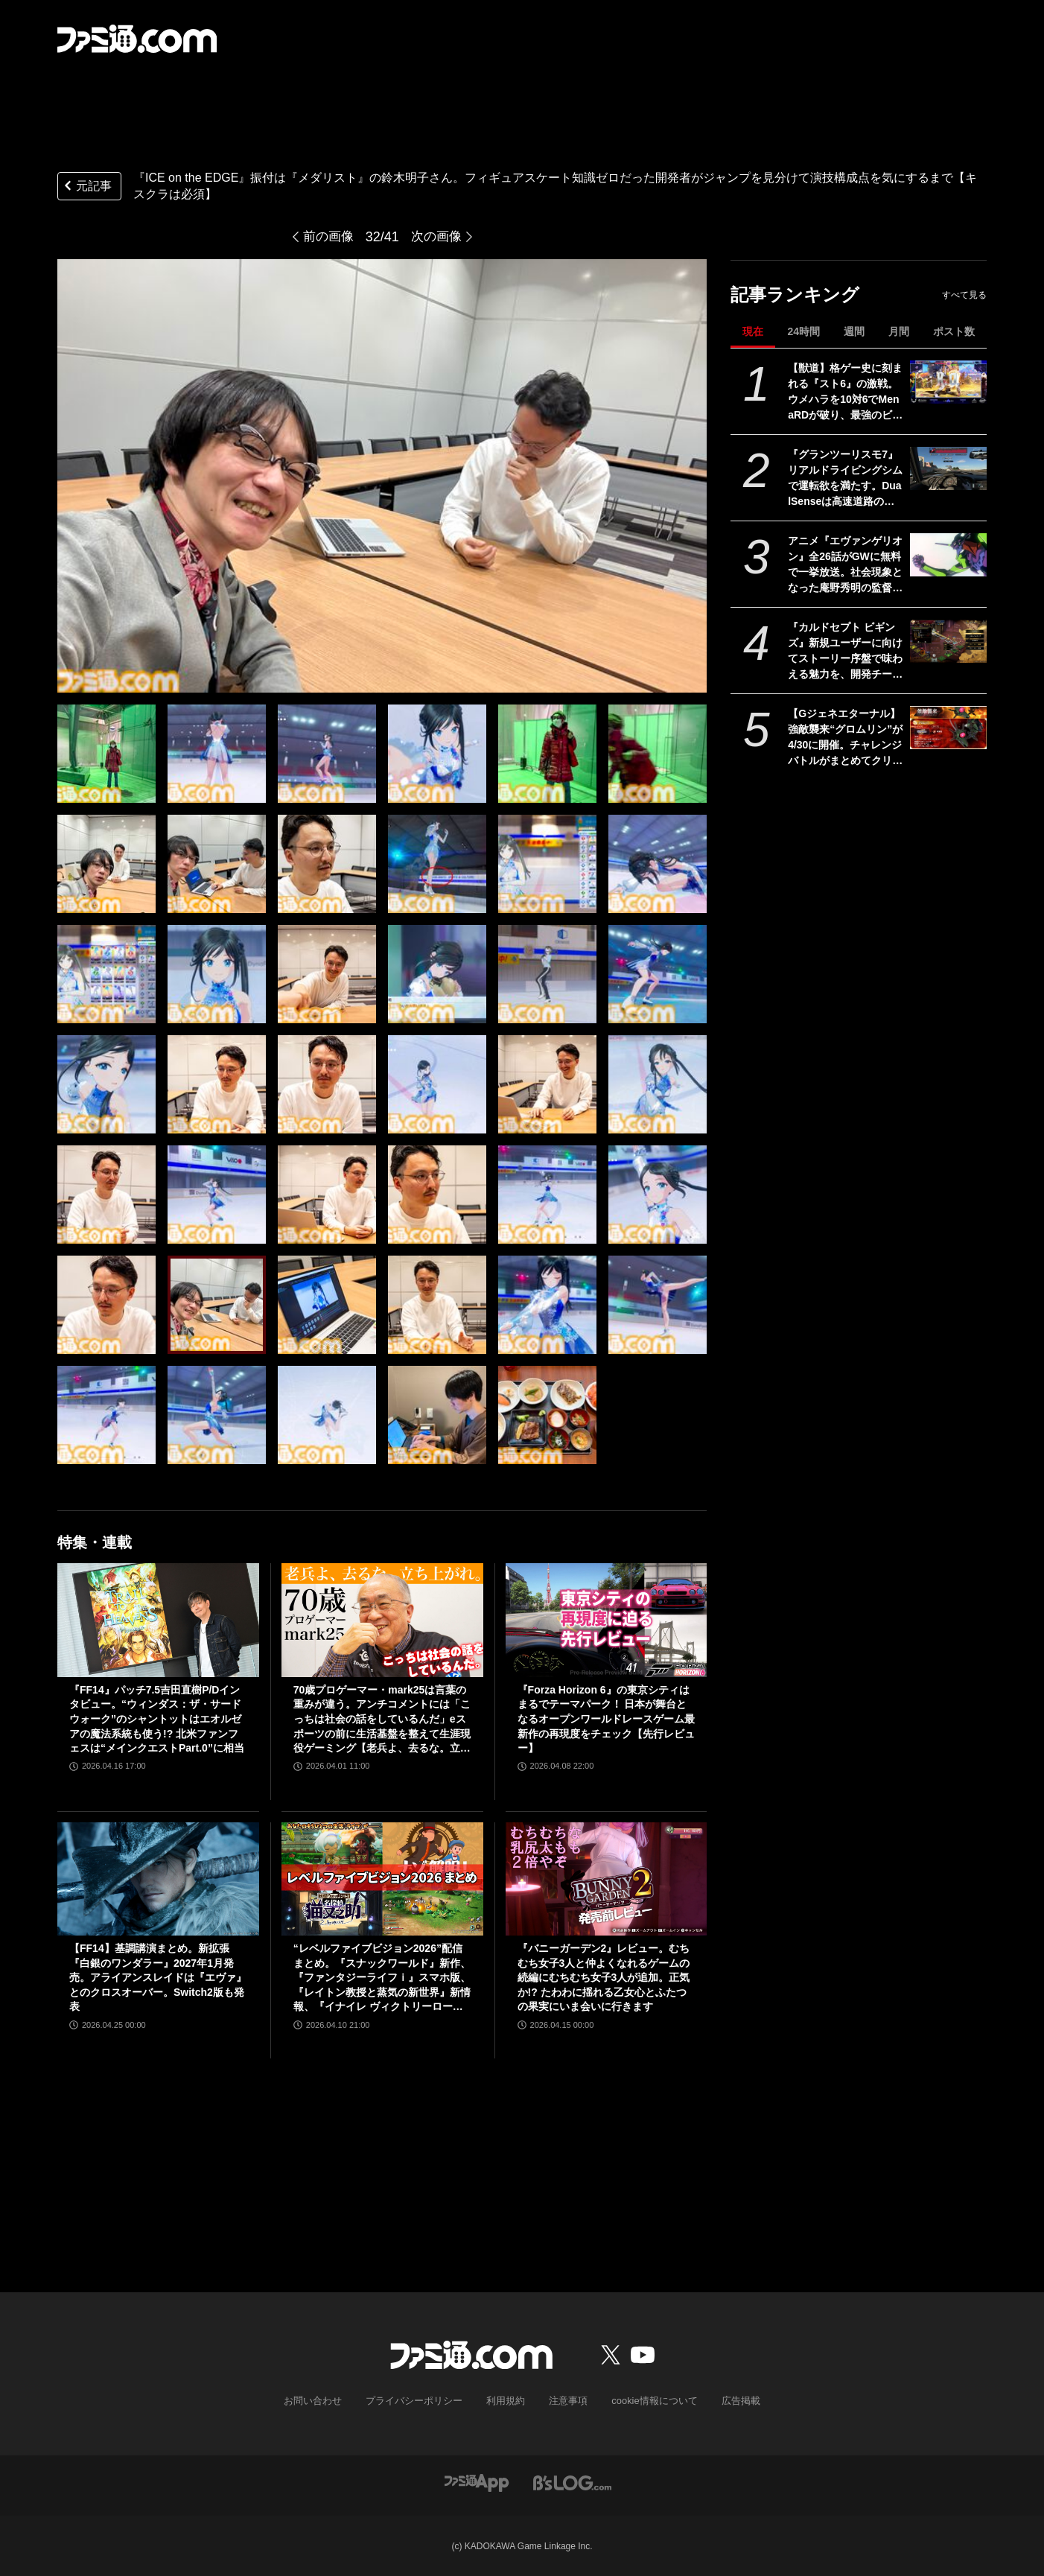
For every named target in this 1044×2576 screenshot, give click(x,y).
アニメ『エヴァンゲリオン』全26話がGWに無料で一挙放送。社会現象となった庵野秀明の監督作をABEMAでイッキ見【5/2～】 (845, 565)
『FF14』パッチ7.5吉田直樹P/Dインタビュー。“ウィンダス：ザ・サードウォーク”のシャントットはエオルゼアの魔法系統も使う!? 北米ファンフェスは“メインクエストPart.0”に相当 (156, 1719)
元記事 (86, 187)
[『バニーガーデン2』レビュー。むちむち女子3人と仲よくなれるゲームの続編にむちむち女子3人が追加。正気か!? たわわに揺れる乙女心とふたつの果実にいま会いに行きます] (606, 1879)
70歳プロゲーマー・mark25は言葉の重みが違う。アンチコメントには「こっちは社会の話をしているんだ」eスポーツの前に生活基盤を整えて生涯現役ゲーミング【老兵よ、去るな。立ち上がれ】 (382, 1720)
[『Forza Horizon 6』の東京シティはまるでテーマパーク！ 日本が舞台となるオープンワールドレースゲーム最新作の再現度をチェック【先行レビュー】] (606, 1619)
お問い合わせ (324, 2400)
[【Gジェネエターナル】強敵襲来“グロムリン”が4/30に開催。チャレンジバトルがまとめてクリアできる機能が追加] (948, 727)
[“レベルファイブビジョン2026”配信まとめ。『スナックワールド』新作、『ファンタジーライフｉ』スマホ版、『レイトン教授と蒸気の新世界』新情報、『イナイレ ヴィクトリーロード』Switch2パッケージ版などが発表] (382, 1879)
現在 (752, 331)
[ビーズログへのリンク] (572, 2481)
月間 (898, 331)
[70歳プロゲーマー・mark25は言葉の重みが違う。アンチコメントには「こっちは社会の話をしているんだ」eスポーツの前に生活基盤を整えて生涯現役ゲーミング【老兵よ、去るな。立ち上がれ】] (382, 1619)
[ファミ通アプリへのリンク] (477, 2481)
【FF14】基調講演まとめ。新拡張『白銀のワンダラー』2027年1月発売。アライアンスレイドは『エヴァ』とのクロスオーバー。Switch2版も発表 (157, 1977)
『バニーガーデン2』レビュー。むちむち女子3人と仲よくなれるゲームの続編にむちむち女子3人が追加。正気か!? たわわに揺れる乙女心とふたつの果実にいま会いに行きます (604, 1977)
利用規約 (506, 2400)
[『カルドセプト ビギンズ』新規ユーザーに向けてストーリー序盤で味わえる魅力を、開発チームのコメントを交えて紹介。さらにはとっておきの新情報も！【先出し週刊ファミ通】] (948, 641)
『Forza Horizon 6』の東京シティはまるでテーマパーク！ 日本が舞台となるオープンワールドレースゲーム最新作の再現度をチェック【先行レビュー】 (606, 1719)
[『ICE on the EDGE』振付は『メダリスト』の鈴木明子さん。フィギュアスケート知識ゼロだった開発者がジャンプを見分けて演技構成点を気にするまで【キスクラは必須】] (106, 754)
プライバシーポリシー (420, 2400)
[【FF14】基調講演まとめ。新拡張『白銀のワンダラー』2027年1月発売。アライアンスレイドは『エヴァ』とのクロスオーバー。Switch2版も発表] (158, 1879)
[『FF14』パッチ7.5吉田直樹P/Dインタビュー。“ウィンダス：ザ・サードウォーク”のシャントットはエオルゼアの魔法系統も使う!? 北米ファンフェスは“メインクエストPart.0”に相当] (158, 1619)
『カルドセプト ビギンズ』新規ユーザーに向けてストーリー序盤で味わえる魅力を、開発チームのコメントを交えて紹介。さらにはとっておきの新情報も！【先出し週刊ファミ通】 (845, 651)
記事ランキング (795, 294)
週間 (854, 331)
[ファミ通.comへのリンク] (137, 39)
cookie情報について (647, 2400)
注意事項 (566, 2400)
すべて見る (964, 295)
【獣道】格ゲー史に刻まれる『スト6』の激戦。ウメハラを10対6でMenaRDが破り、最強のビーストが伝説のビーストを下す (845, 392)
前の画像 (327, 236)
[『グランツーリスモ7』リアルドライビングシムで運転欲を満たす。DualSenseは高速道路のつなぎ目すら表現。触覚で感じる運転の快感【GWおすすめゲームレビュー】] (948, 468)
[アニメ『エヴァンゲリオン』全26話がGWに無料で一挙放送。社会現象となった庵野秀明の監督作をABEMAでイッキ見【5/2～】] (948, 554)
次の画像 (438, 236)
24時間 (803, 331)
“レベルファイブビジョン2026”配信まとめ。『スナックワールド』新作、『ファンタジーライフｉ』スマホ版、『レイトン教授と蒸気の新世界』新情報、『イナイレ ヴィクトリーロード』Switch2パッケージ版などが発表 (382, 1978)
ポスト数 (954, 331)
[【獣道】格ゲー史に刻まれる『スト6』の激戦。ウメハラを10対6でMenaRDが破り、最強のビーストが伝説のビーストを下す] (948, 382)
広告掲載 (728, 2400)
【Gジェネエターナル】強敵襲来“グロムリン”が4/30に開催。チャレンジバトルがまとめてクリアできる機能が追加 (845, 738)
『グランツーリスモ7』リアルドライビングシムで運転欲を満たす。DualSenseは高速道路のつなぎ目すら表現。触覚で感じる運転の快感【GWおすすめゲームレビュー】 (845, 478)
